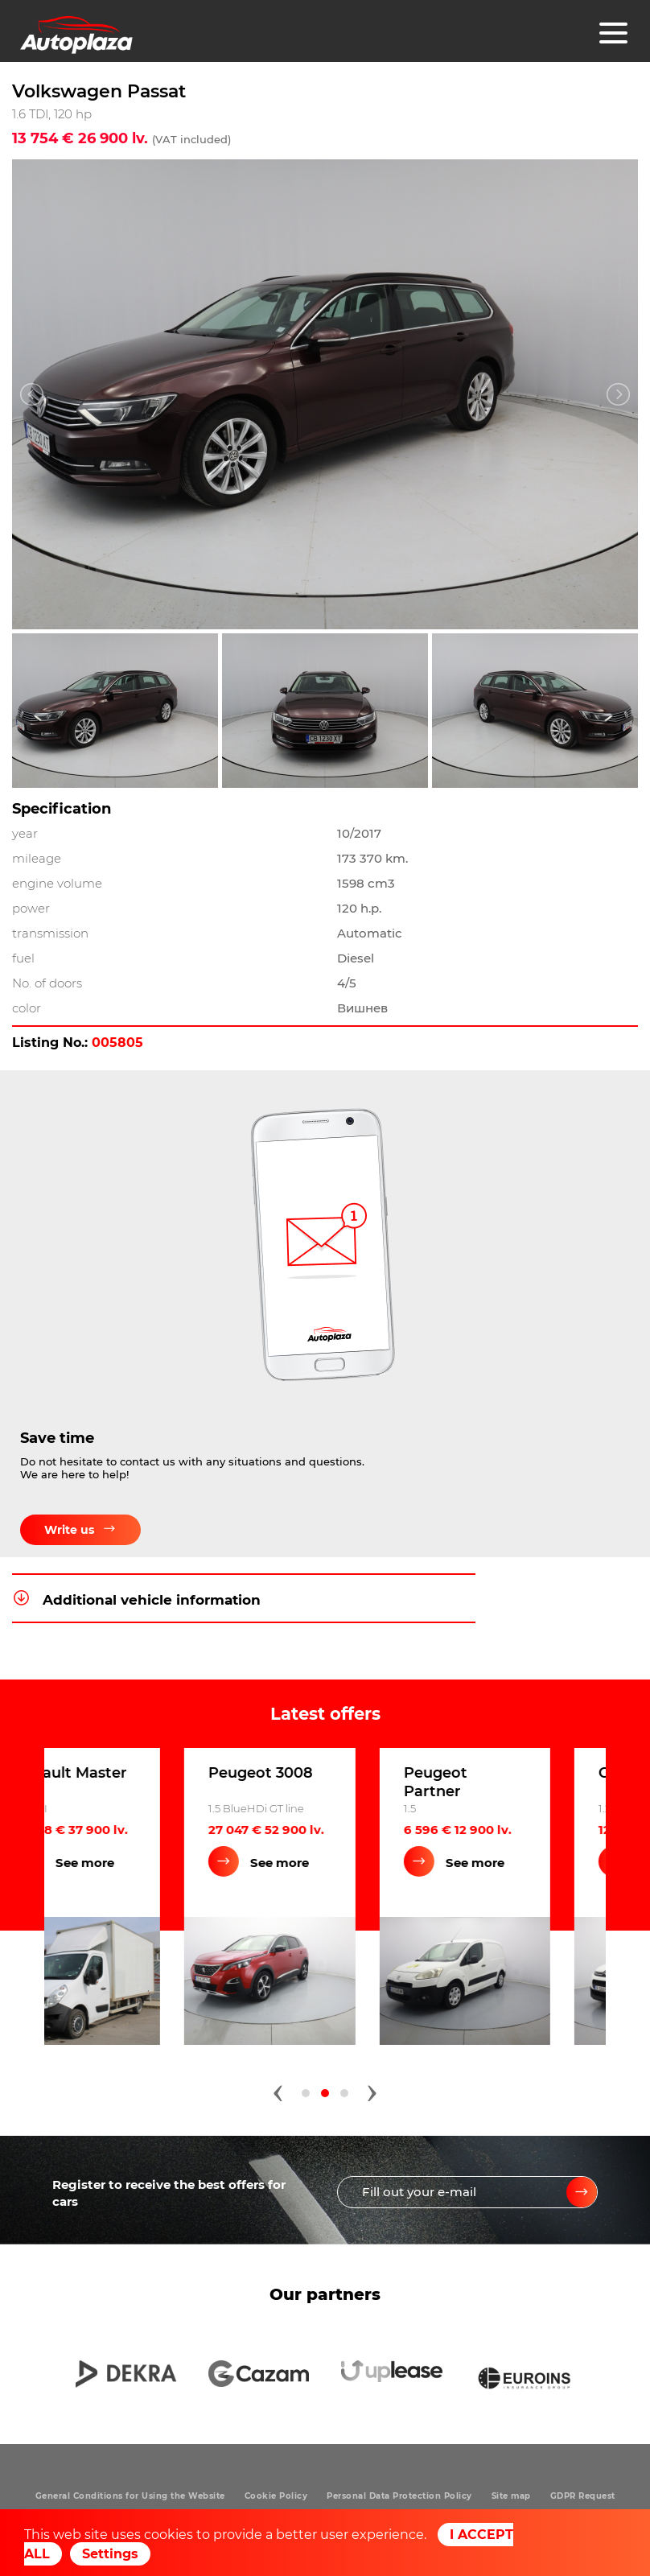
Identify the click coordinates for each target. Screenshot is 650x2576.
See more (140, 1861)
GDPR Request (582, 2496)
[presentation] (278, 2088)
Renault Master (321, 1772)
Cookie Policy (276, 2496)
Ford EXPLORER (129, 1772)
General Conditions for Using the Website (130, 2496)
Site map (511, 2496)
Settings (110, 2554)
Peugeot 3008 (511, 1772)
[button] (305, 2092)
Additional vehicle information (136, 1600)
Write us (80, 1536)
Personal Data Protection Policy (399, 2496)
